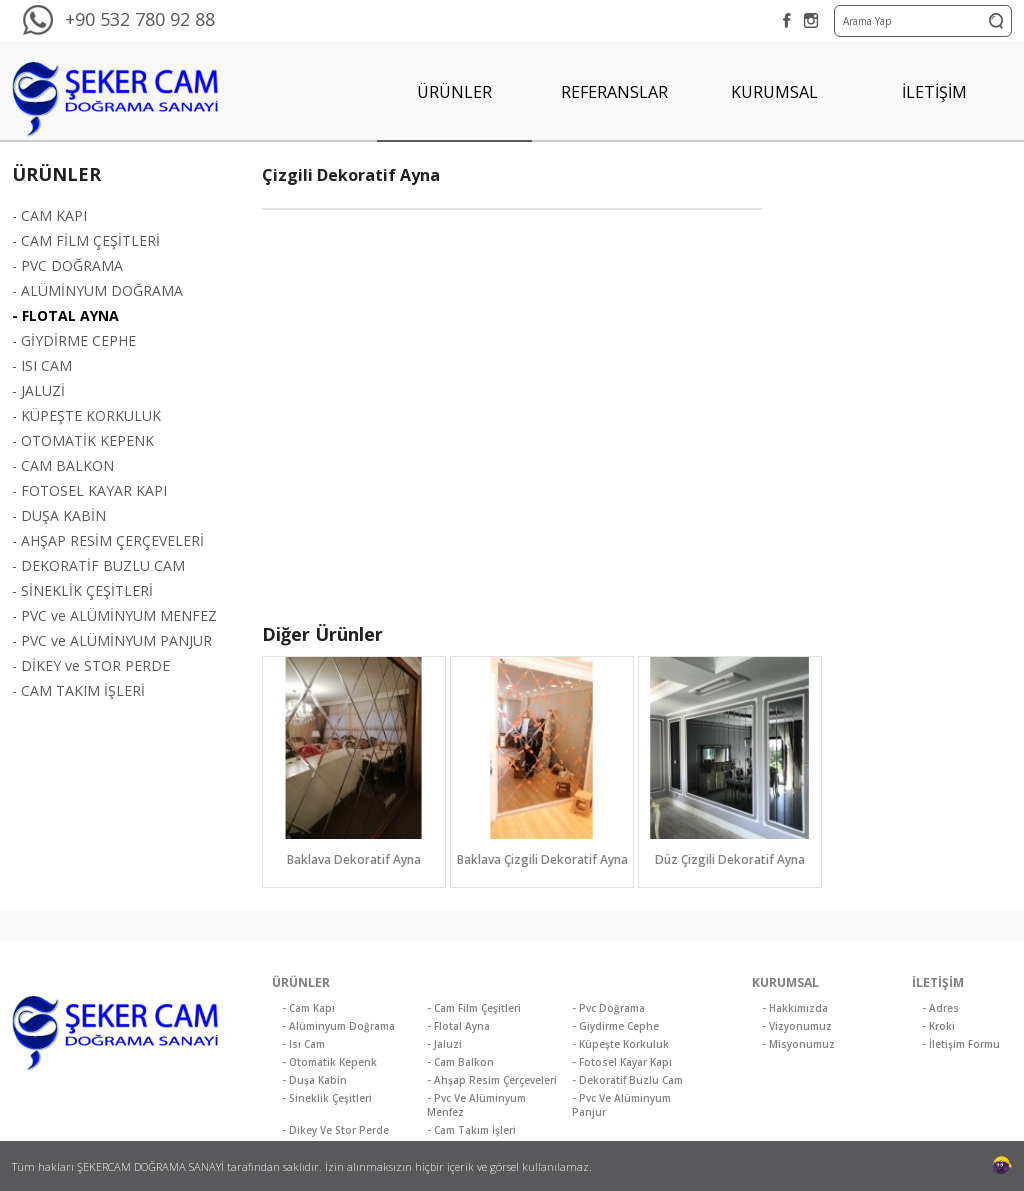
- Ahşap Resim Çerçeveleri (492, 1080)
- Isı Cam (303, 1044)
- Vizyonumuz (797, 1026)
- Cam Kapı (308, 1008)
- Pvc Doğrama (608, 1008)
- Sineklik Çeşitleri (327, 1098)
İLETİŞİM (934, 92)
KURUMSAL (774, 92)
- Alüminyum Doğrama (338, 1026)
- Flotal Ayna (458, 1026)
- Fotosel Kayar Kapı (622, 1062)
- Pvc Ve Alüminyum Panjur (621, 1105)
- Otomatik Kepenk (329, 1062)
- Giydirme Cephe (615, 1026)
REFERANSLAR (614, 92)
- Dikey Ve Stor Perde (335, 1130)
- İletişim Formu (961, 1044)
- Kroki (938, 1026)
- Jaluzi (444, 1044)
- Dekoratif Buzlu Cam (627, 1080)
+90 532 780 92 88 (140, 19)
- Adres (940, 1008)
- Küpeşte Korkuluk (620, 1044)
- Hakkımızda (795, 1008)
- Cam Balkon (460, 1062)
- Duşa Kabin (314, 1080)
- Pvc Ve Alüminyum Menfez (476, 1105)
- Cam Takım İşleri (471, 1130)
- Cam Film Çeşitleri (474, 1008)
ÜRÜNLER (454, 92)
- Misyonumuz (798, 1044)
